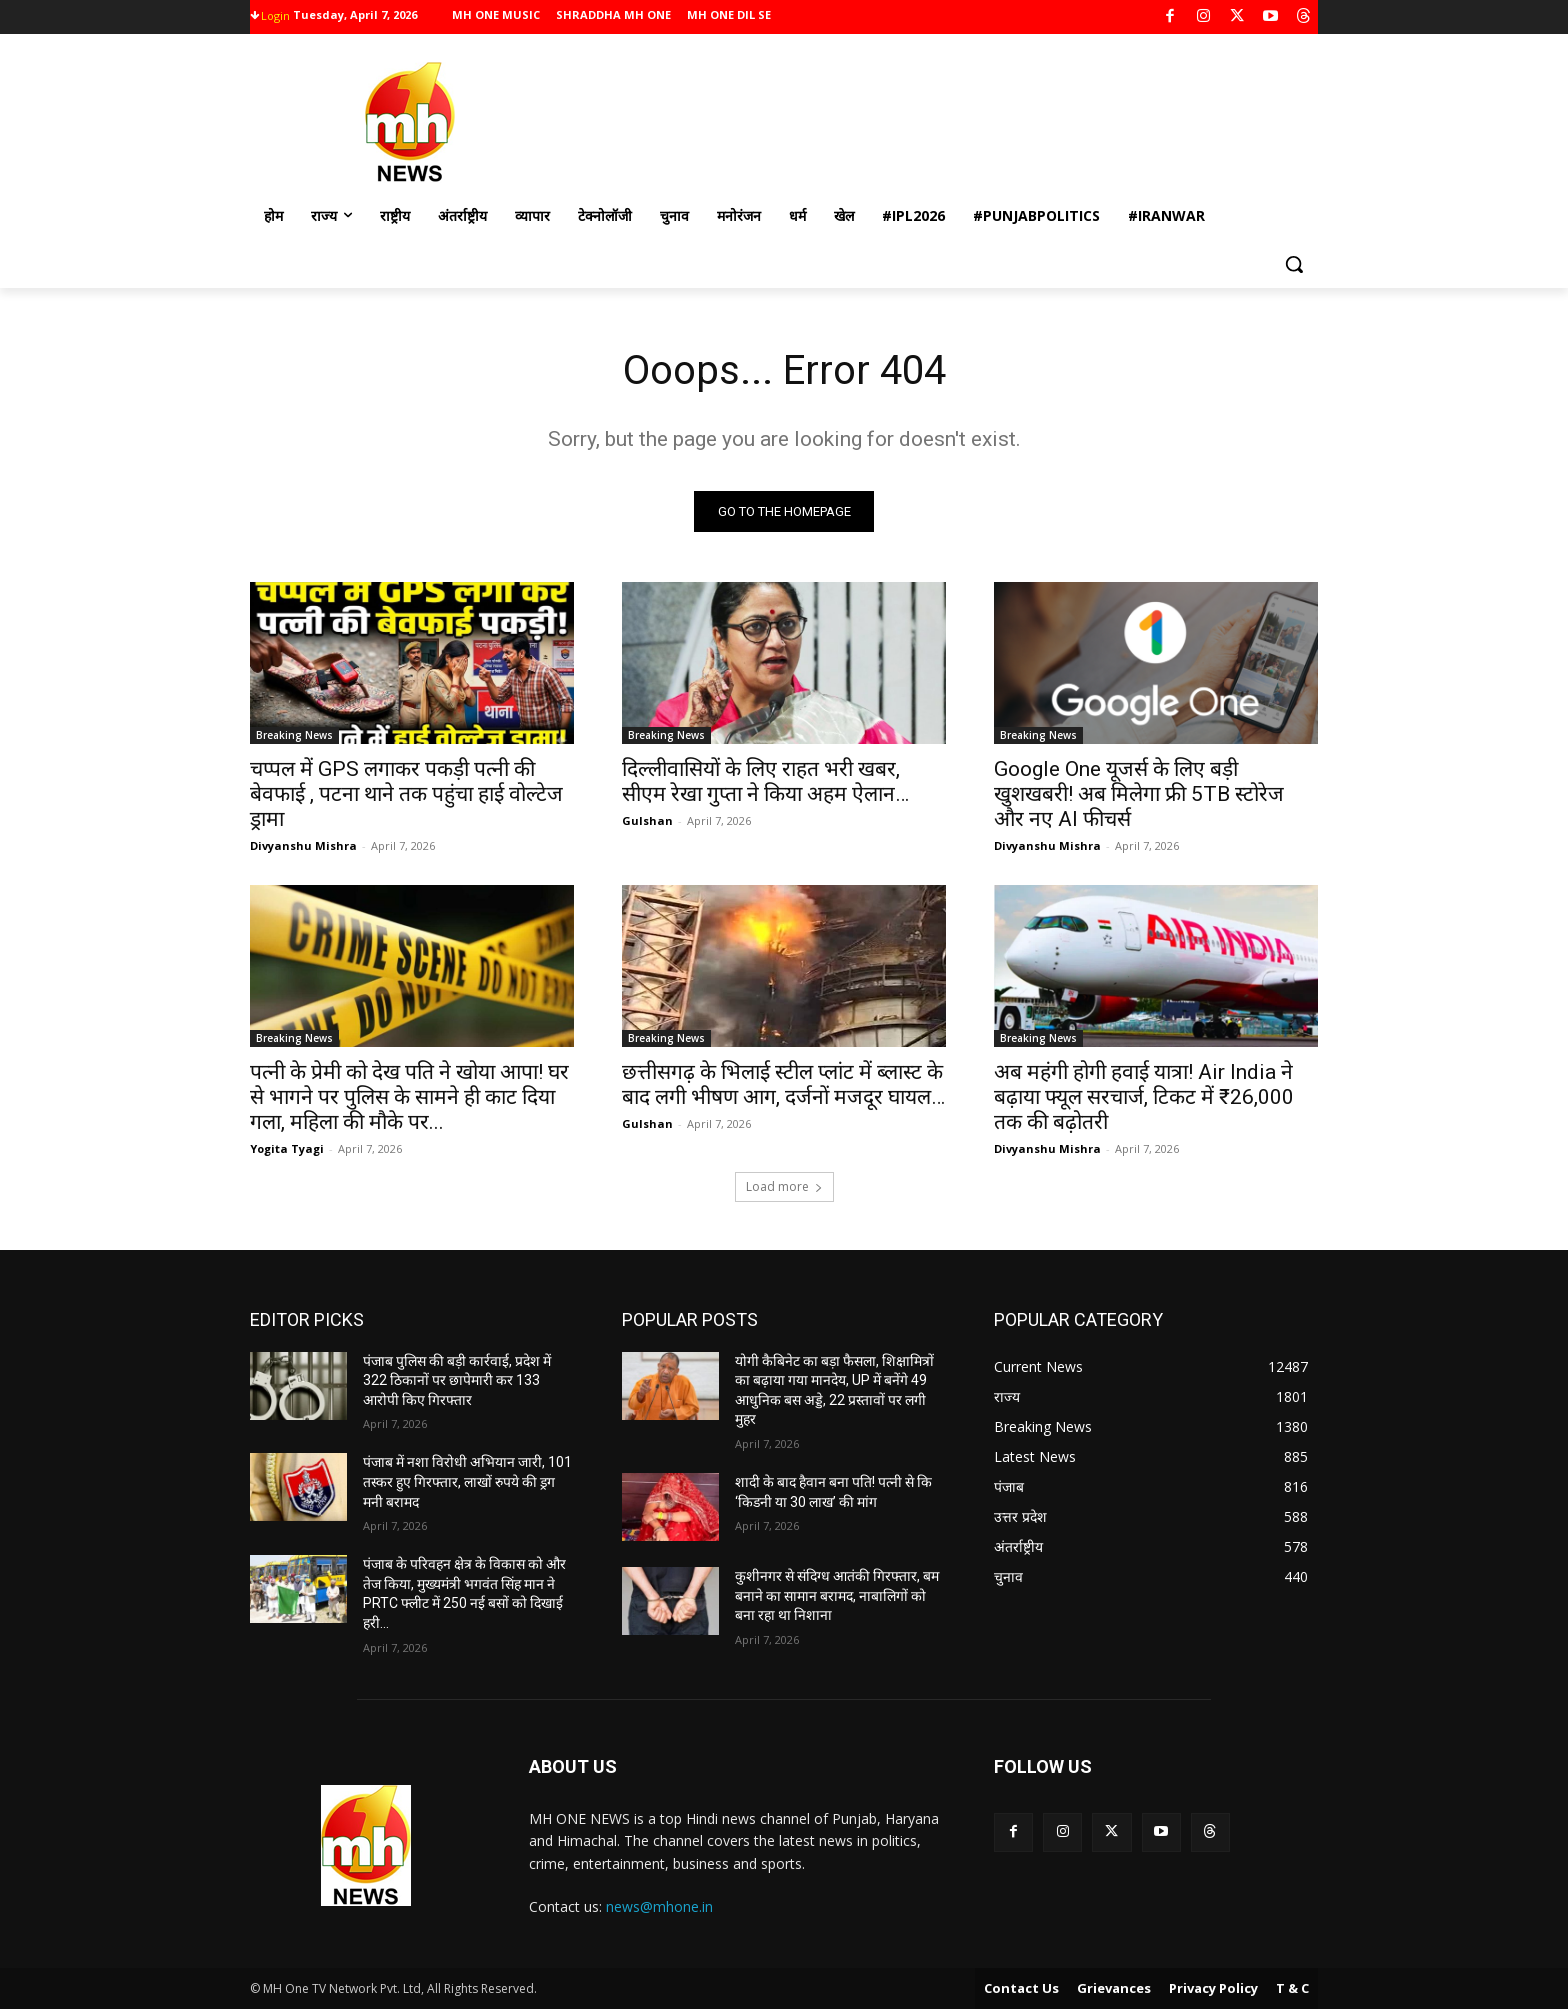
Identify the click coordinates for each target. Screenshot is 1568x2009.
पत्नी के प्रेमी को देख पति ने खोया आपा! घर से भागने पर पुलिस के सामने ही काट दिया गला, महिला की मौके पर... (409, 1097)
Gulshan (647, 820)
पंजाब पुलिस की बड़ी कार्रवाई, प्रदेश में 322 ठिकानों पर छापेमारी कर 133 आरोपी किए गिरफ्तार (457, 1380)
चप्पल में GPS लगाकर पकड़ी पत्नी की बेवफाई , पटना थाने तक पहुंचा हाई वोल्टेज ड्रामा (406, 794)
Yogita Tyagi (287, 1148)
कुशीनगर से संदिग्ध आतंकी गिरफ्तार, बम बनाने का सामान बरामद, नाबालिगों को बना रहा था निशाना (837, 1595)
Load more (784, 1186)
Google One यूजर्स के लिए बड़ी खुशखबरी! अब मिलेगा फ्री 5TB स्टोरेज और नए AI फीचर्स (1139, 794)
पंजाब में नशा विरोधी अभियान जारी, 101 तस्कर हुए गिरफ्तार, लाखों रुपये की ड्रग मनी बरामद (467, 1481)
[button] (1294, 264)
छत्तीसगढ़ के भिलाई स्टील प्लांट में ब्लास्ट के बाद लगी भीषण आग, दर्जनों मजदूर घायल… (783, 1084)
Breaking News (294, 735)
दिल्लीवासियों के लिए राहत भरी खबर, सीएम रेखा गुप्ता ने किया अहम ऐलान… (765, 781)
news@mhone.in (659, 1906)
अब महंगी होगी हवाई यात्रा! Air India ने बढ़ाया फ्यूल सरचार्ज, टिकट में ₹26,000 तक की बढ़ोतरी (1144, 1097)
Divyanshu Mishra (303, 845)
